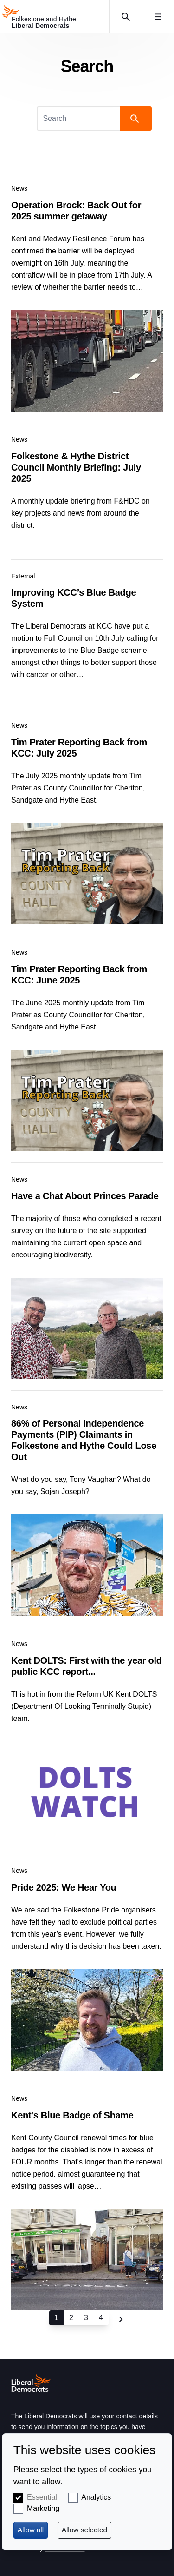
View (87, 292)
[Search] (79, 118)
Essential (42, 2497)
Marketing (43, 2508)
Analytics (96, 2497)
